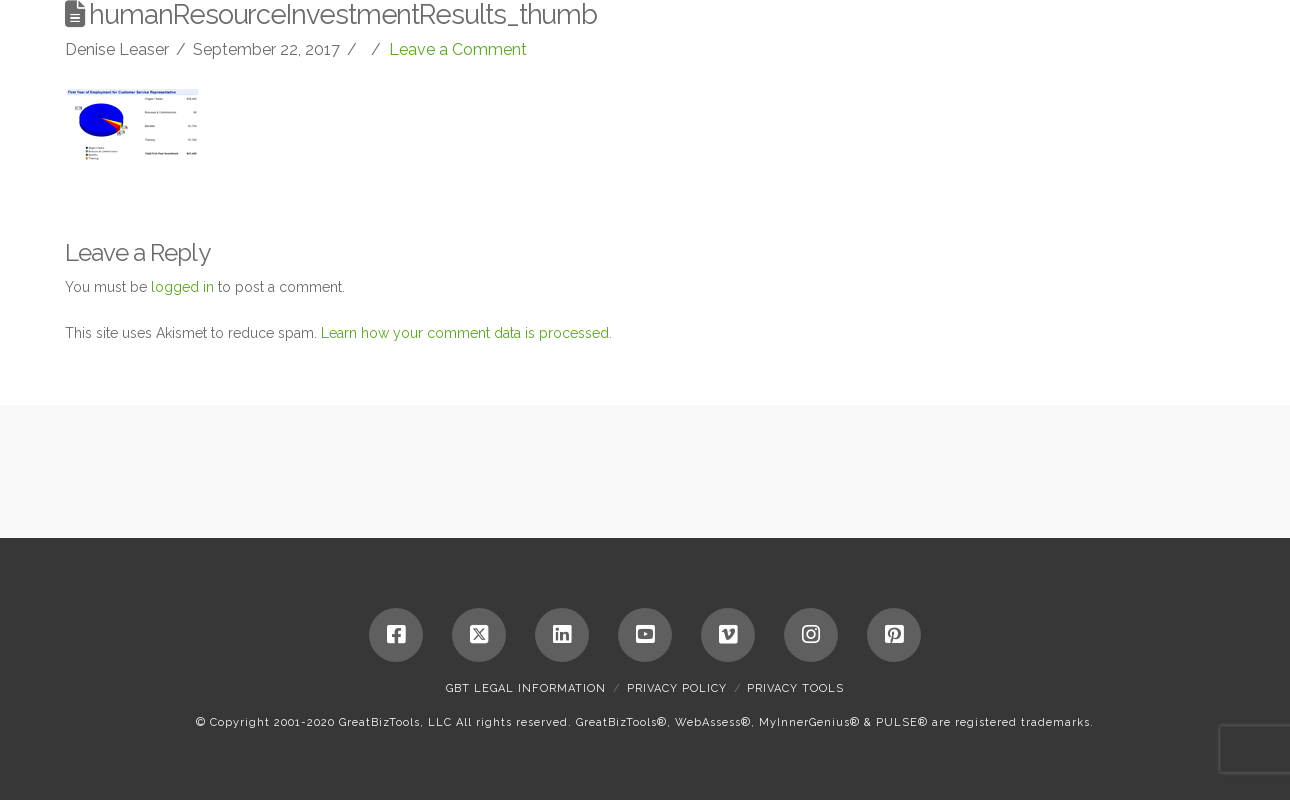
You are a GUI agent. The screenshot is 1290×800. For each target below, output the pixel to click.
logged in (182, 287)
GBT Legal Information (526, 688)
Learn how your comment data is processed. (466, 333)
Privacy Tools (795, 688)
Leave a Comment (458, 49)
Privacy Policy (677, 688)
